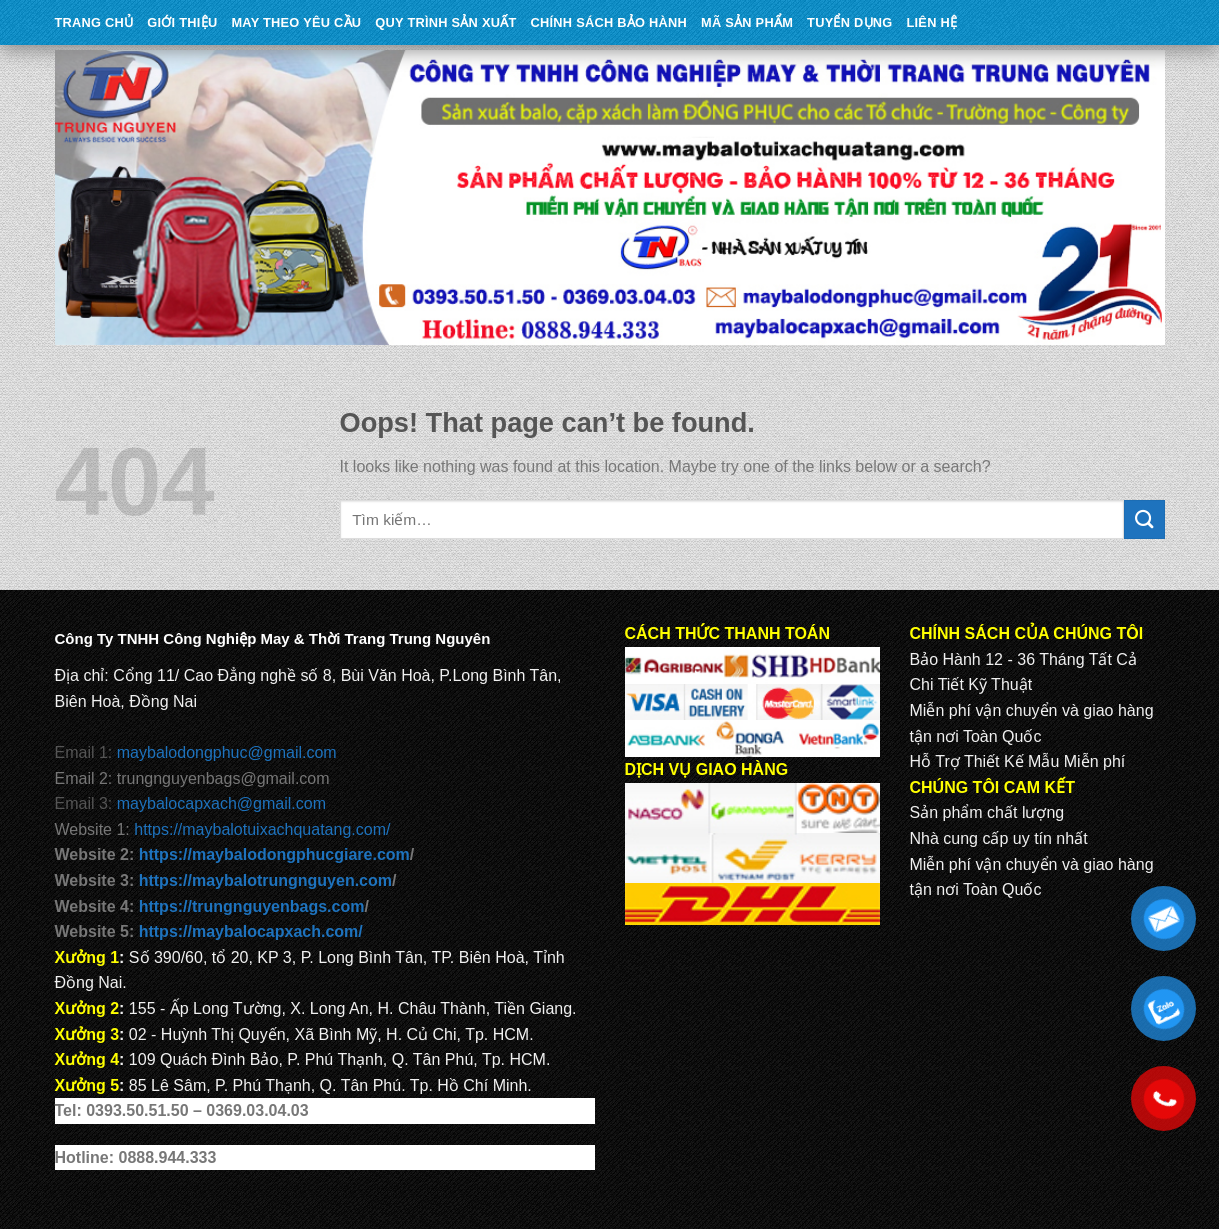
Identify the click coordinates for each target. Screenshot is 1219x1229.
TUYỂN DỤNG (849, 22)
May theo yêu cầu (296, 22)
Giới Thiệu (182, 22)
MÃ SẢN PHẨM (747, 22)
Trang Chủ (94, 22)
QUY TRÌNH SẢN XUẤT (445, 22)
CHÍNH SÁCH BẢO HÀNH (609, 22)
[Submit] (1144, 519)
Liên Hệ (931, 22)
